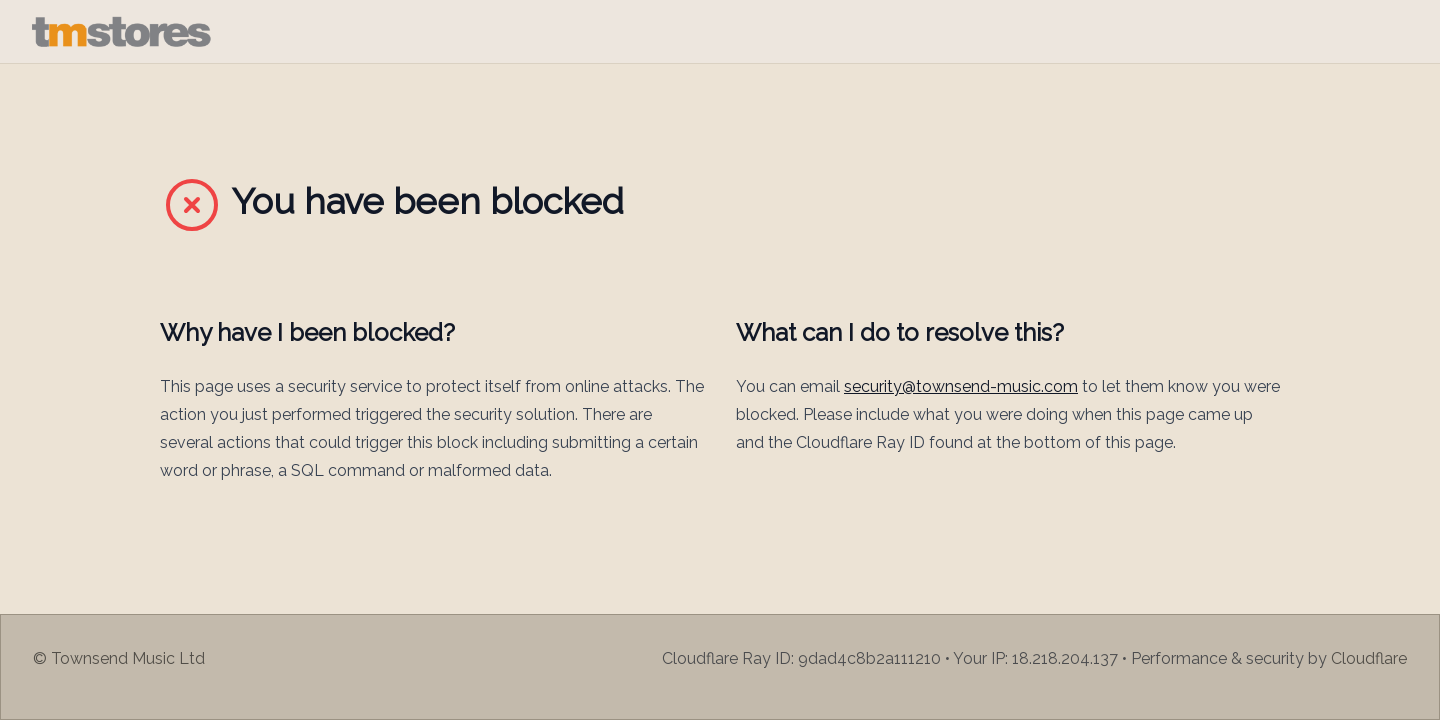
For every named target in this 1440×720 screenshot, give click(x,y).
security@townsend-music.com (961, 386)
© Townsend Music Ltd (119, 658)
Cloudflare (1369, 658)
